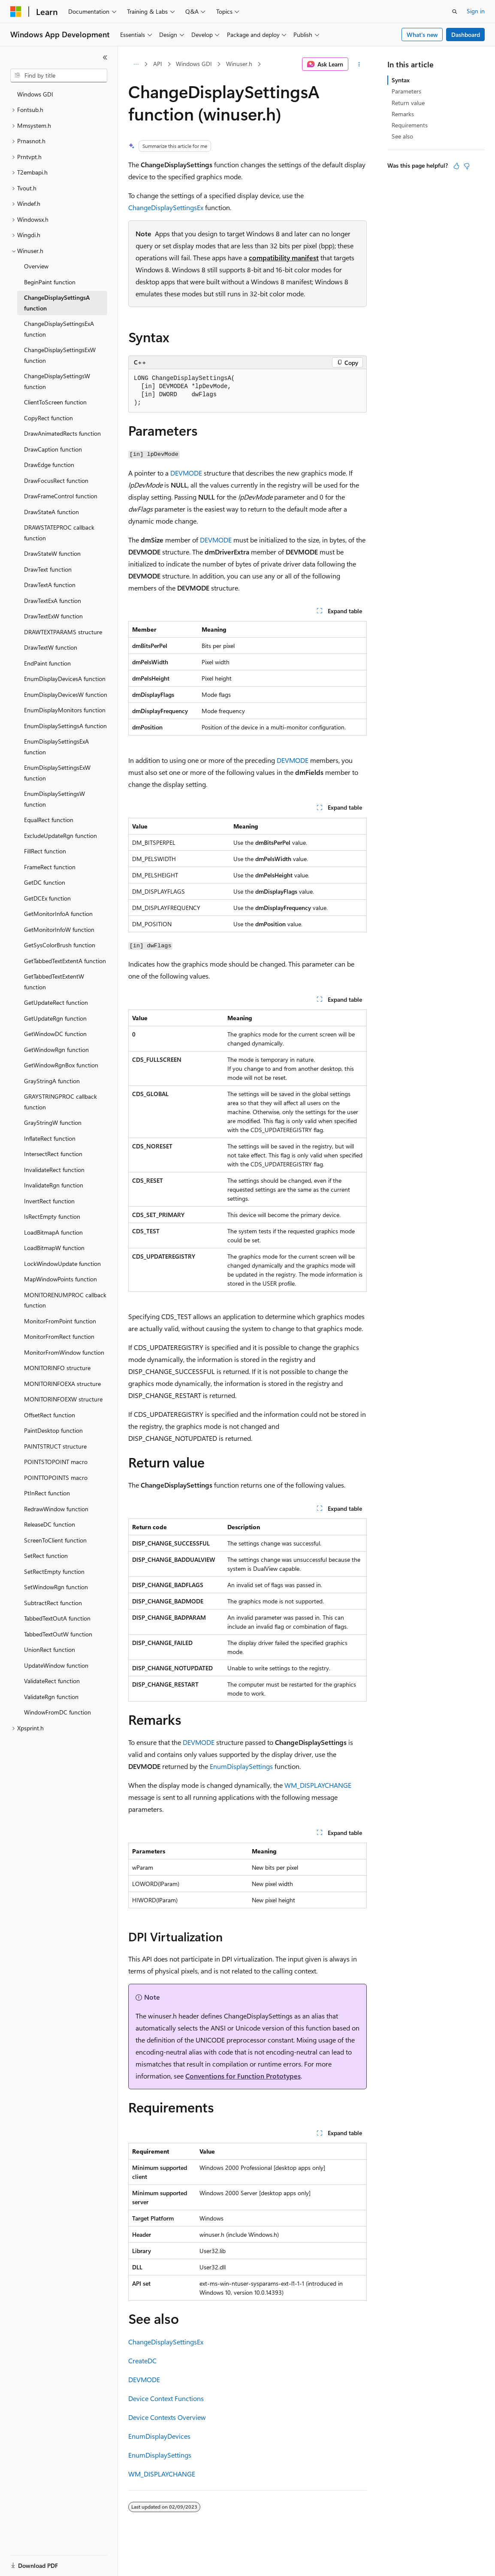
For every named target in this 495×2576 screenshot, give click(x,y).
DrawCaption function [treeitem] (53, 449)
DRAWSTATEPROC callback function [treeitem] (59, 532)
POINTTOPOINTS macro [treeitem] (56, 1477)
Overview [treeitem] (36, 266)
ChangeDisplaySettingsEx (165, 207)
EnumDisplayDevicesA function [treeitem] (65, 679)
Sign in (476, 11)
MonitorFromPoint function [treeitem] (60, 1321)
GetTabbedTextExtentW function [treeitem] (54, 981)
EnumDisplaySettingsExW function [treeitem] (57, 772)
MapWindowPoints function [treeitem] (60, 1279)
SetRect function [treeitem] (46, 1556)
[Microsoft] (15, 11)
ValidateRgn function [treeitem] (51, 1697)
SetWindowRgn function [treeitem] (56, 1587)
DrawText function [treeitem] (48, 569)
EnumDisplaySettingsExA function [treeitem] (56, 746)
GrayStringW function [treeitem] (52, 1122)
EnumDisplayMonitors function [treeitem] (65, 710)
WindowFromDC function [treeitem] (57, 1712)
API (157, 64)
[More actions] (359, 64)
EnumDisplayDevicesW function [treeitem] (65, 694)
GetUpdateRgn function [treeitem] (55, 1018)
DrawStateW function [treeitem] (52, 553)
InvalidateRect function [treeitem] (54, 1170)
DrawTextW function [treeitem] (50, 647)
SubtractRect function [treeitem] (53, 1603)
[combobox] (58, 75)
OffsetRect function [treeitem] (49, 1415)
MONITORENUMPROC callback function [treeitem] (65, 1300)
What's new (422, 34)
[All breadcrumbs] (135, 64)
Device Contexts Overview (167, 2417)
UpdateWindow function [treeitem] (56, 1665)
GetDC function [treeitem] (44, 882)
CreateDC (142, 2360)
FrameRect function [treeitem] (49, 867)
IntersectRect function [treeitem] (53, 1154)
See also (402, 136)
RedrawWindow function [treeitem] (56, 1509)
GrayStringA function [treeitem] (52, 1081)
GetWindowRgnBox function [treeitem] (61, 1065)
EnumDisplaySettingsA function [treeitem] (65, 726)
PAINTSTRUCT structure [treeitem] (55, 1446)
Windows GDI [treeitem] (35, 94)
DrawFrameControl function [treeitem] (60, 496)
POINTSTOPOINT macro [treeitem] (56, 1462)
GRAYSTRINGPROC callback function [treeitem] (60, 1101)
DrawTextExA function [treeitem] (52, 601)
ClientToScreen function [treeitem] (55, 402)
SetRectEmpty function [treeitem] (54, 1571)
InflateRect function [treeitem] (49, 1138)
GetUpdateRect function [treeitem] (56, 1002)
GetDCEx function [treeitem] (47, 898)
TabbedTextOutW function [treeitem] (58, 1634)
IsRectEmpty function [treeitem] (52, 1216)
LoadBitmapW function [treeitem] (54, 1248)
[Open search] (454, 11)
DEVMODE (186, 472)
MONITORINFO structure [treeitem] (57, 1368)
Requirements (410, 125)
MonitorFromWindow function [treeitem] (64, 1352)
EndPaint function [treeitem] (47, 663)
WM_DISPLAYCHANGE (317, 1785)
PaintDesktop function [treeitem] (53, 1430)
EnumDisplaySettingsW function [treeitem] (54, 798)
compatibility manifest (284, 257)
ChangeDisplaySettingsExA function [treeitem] (59, 328)
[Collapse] (105, 57)
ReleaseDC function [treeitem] (49, 1524)
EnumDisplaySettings (241, 1766)
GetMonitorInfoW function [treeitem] (59, 929)
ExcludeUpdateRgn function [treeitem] (60, 836)
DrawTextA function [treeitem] (49, 585)
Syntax (401, 80)
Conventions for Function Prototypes (243, 2075)
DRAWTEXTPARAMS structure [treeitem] (63, 632)
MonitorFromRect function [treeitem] (59, 1336)
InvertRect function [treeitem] (49, 1201)
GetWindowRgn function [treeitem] (56, 1049)
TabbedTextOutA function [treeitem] (57, 1618)
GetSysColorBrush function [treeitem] (59, 945)
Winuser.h (239, 64)
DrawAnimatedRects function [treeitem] (62, 433)
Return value (408, 103)
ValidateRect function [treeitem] (52, 1681)
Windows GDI (194, 64)
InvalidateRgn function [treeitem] (53, 1185)
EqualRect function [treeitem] (48, 820)
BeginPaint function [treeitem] (49, 282)
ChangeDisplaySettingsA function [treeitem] (57, 302)
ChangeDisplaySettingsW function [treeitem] (57, 381)
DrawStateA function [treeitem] (51, 512)
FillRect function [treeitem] (45, 851)
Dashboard (465, 34)
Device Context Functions (166, 2398)
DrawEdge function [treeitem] (49, 465)
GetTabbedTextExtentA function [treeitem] (65, 961)
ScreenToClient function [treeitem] (55, 1540)
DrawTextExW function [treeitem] (53, 616)
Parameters (406, 91)
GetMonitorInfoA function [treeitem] (58, 914)
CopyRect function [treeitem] (48, 418)
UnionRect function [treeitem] (49, 1649)
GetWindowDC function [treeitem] (55, 1034)
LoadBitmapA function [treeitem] (53, 1232)
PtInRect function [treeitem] (47, 1493)
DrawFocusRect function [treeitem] (56, 480)
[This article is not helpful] (467, 166)
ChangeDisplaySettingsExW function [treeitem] (60, 355)
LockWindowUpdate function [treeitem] (62, 1263)
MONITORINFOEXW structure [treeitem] (63, 1399)
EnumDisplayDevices (159, 2435)
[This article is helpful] (456, 166)
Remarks (403, 114)
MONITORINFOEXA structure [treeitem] (62, 1384)
